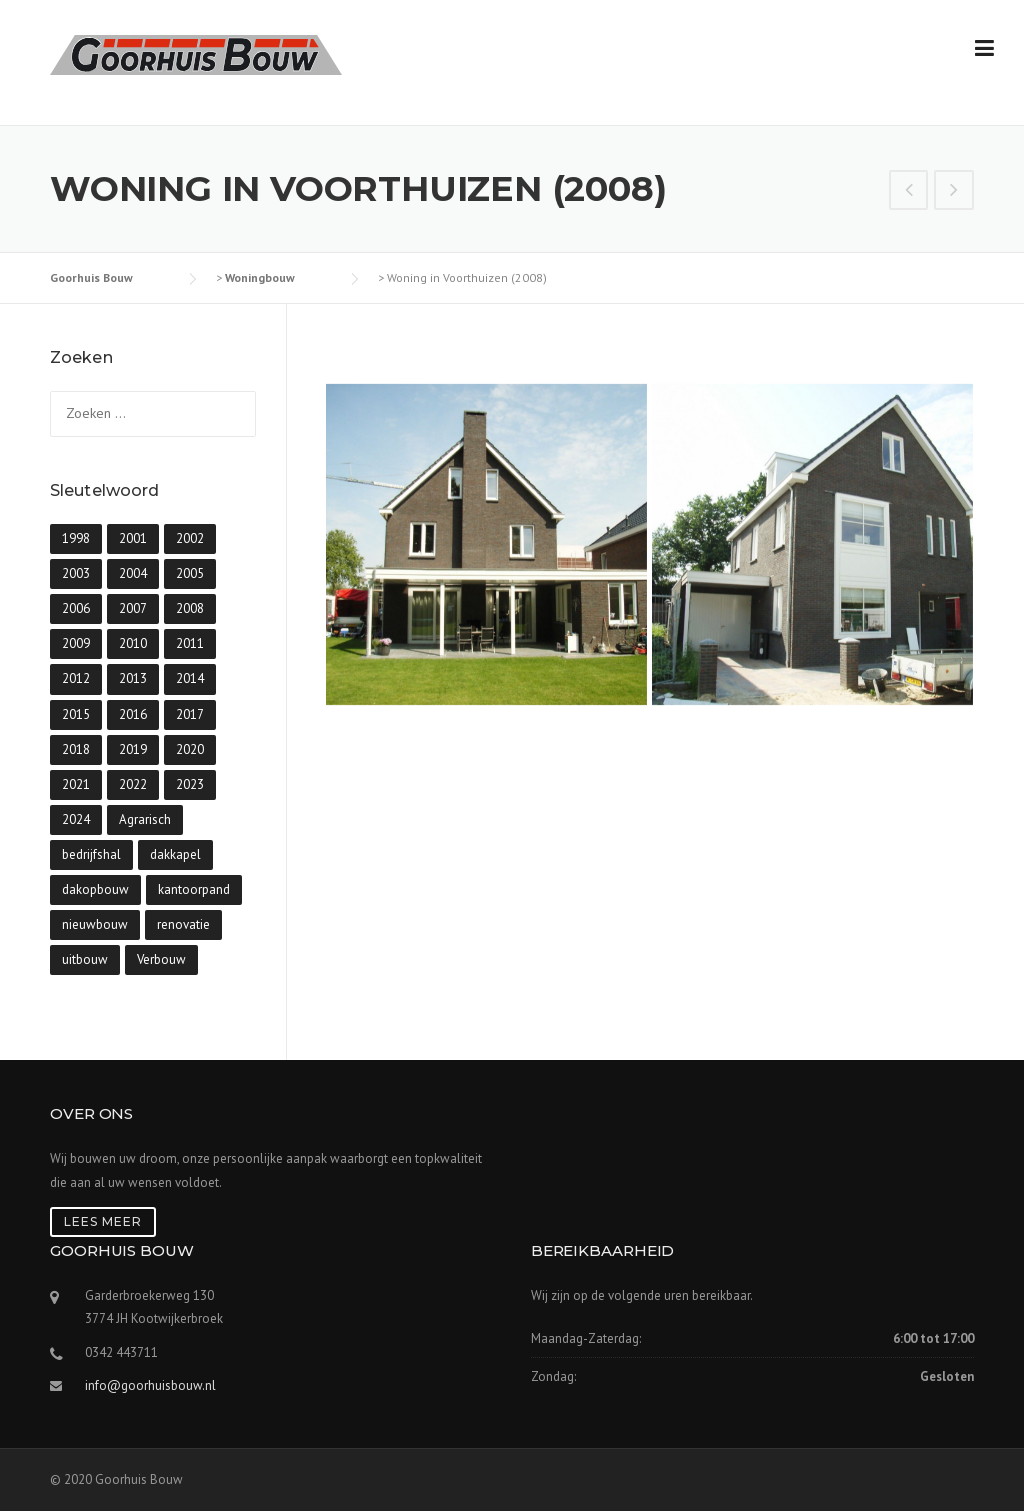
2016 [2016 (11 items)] (133, 714)
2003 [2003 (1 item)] (76, 573)
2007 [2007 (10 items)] (133, 608)
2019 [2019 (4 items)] (133, 749)
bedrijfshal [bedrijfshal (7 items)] (91, 854)
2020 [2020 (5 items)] (190, 749)
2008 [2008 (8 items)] (190, 608)
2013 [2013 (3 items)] (133, 678)
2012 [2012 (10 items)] (76, 678)
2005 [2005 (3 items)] (190, 573)
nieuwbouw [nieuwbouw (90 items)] (95, 924)
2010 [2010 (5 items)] (133, 643)
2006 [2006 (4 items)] (76, 608)
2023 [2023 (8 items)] (190, 784)
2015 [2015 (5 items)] (76, 714)
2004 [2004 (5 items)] (133, 573)
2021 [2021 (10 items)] (76, 784)
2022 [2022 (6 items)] (133, 784)
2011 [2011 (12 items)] (190, 643)
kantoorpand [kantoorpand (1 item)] (194, 889)
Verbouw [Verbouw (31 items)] (161, 959)
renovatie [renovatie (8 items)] (183, 924)
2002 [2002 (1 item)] (190, 538)
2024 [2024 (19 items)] (76, 819)
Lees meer (103, 1221)
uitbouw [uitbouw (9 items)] (85, 959)
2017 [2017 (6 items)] (190, 714)
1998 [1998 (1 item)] (76, 538)
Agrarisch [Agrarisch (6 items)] (145, 819)
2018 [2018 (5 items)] (76, 749)
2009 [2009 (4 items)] (76, 643)
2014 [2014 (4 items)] (190, 678)
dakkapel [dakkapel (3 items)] (175, 854)
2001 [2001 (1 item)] (133, 538)
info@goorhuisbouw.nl (150, 1385)
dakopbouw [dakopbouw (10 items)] (95, 889)
